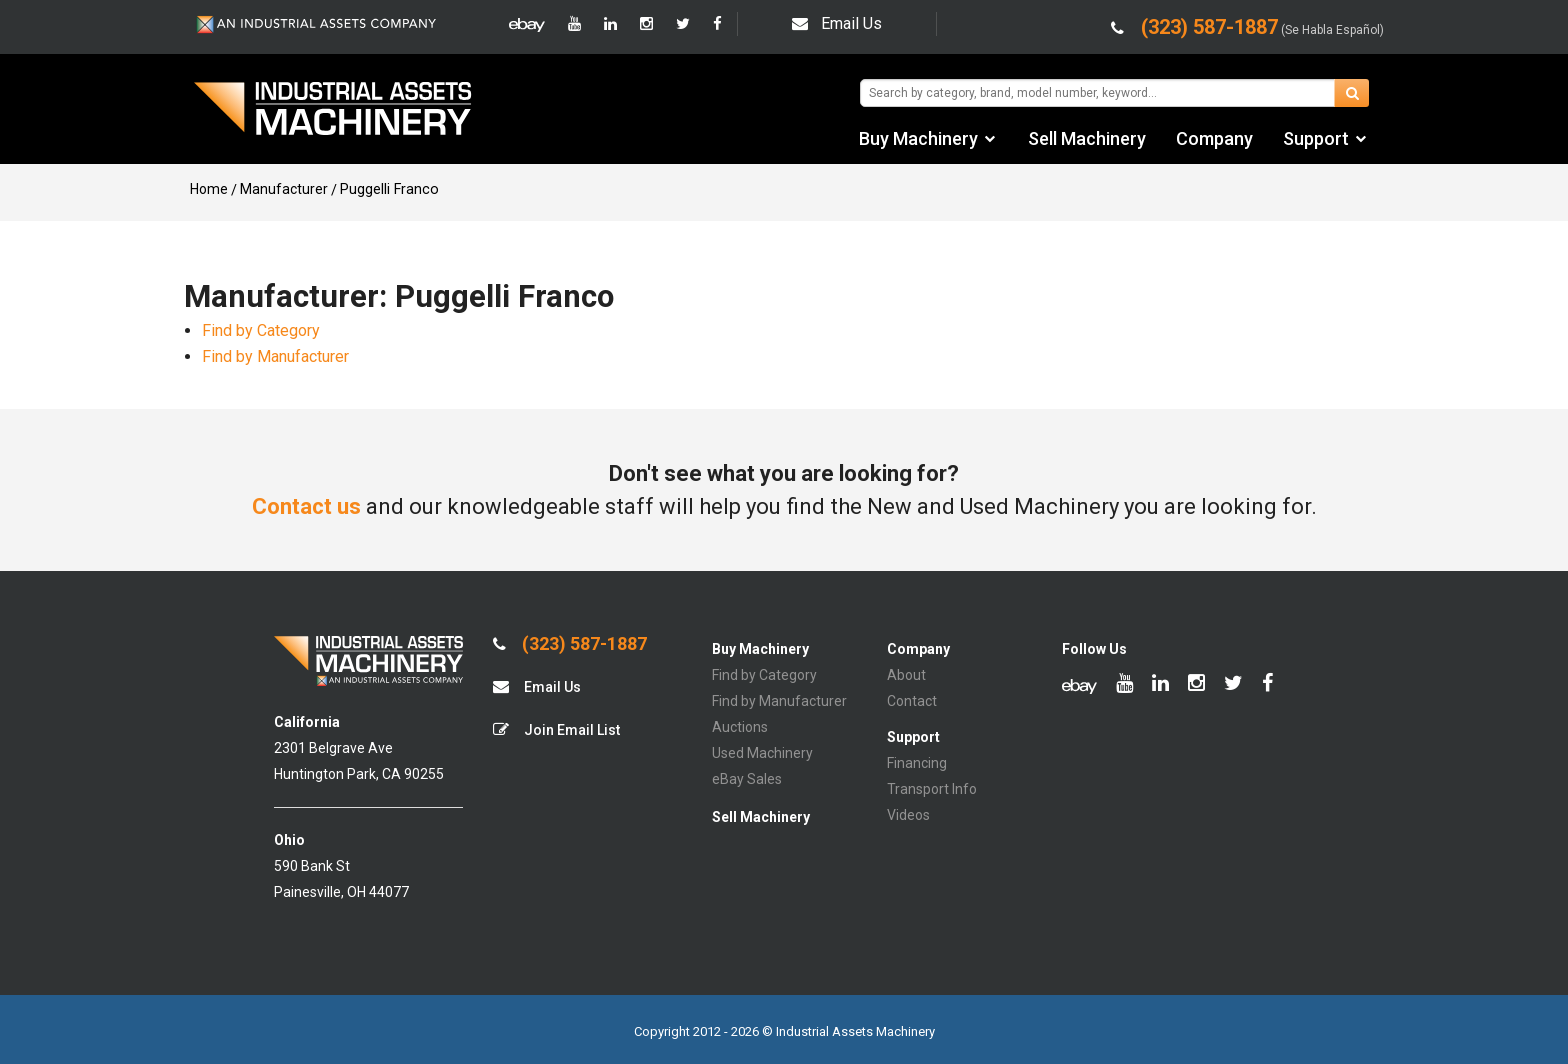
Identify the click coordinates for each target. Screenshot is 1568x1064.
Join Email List (556, 729)
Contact (912, 701)
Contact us (306, 506)
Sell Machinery (1087, 138)
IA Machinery (333, 111)
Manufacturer (284, 189)
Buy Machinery (918, 138)
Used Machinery (762, 753)
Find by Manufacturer (275, 356)
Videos (908, 815)
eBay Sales (747, 779)
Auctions (740, 727)
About (906, 675)
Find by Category (261, 330)
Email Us (837, 23)
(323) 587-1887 (570, 644)
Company (1214, 138)
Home (209, 189)
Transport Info (932, 789)
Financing (917, 763)
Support (1316, 138)
